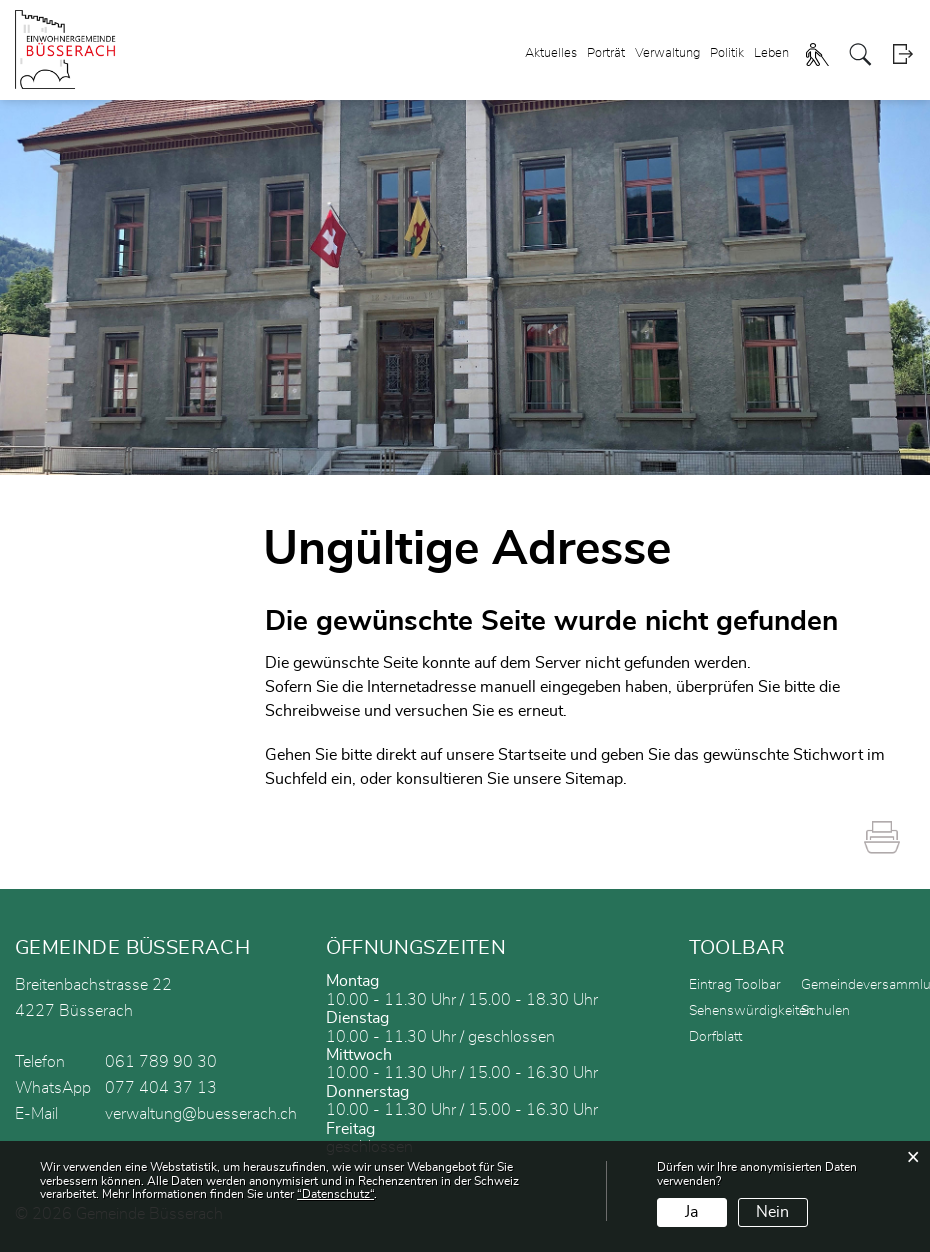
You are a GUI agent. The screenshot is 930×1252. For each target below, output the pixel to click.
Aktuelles (551, 53)
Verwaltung (667, 53)
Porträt (606, 53)
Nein (772, 1212)
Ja (691, 1212)
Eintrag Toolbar (735, 985)
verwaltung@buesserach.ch (201, 1114)
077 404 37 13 (161, 1088)
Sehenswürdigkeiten (751, 1011)
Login (902, 54)
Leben (771, 53)
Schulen (825, 1011)
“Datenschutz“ (335, 1194)
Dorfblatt (715, 1037)
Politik (727, 53)
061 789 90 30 (161, 1062)
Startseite (532, 755)
